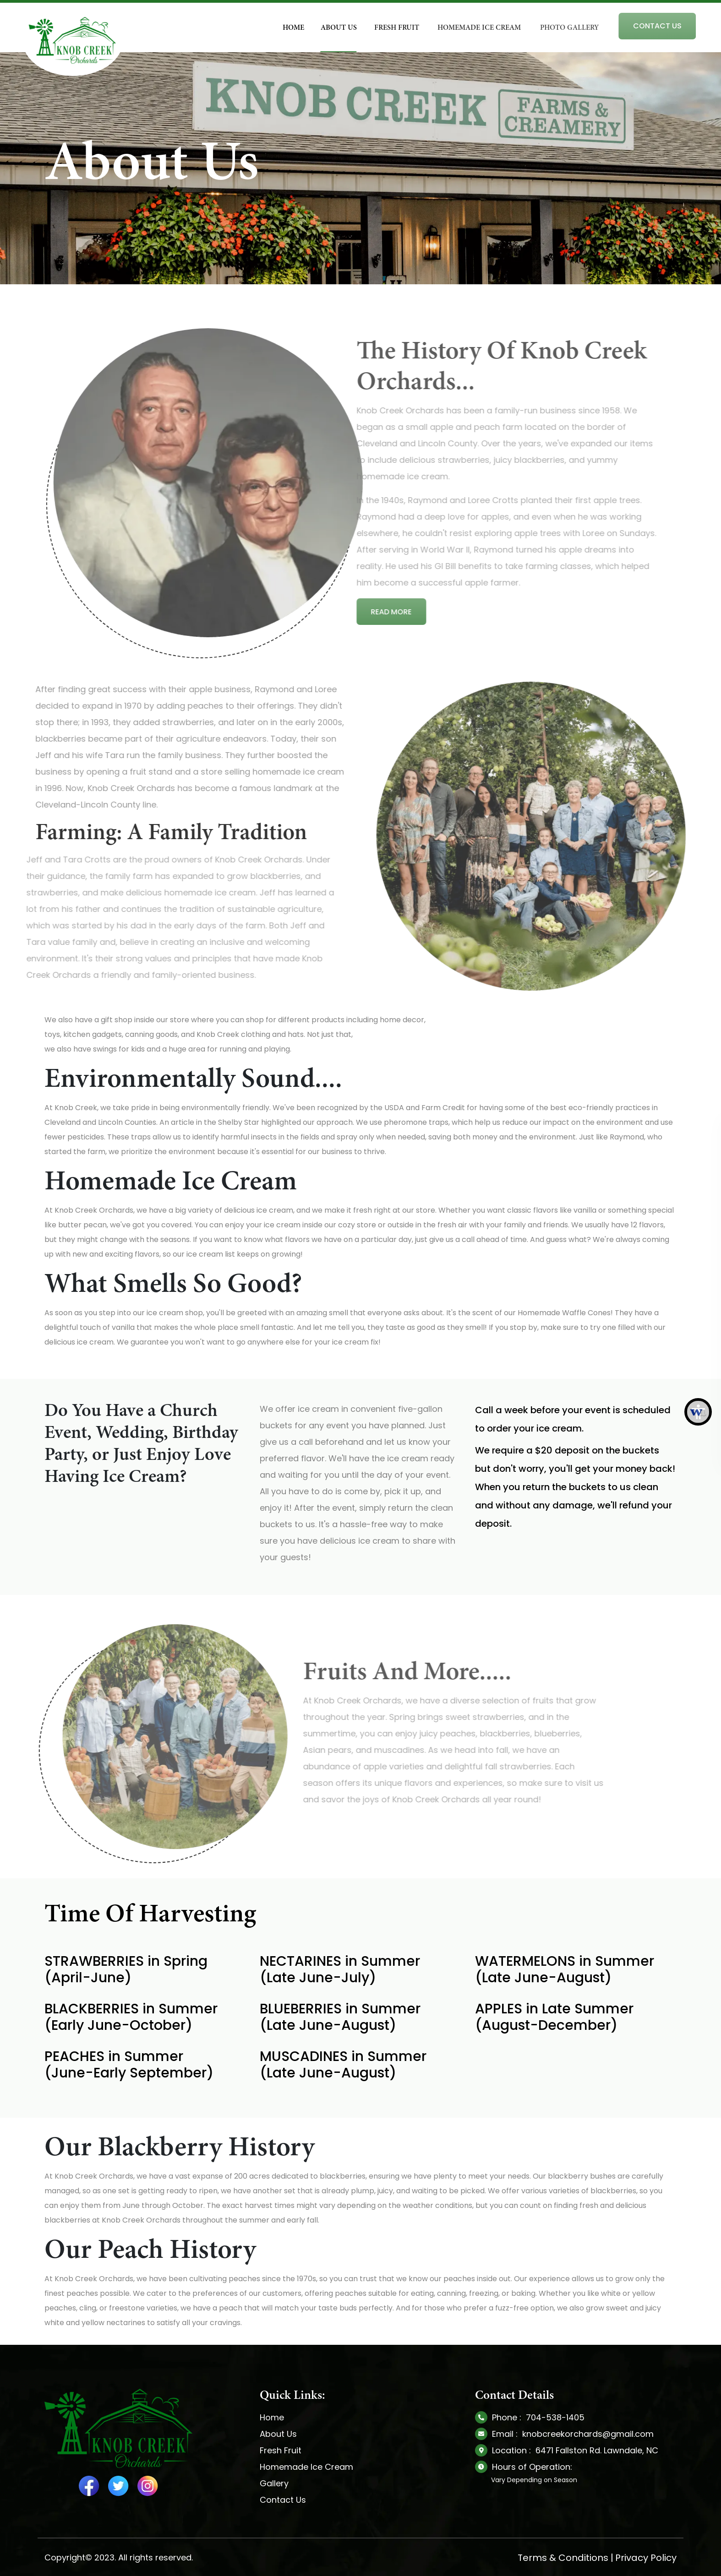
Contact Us (283, 2499)
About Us (278, 2434)
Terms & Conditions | (565, 2557)
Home (272, 2417)
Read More (328, 612)
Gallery (274, 2483)
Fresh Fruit (280, 2450)
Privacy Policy (646, 2557)
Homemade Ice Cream (306, 2467)
